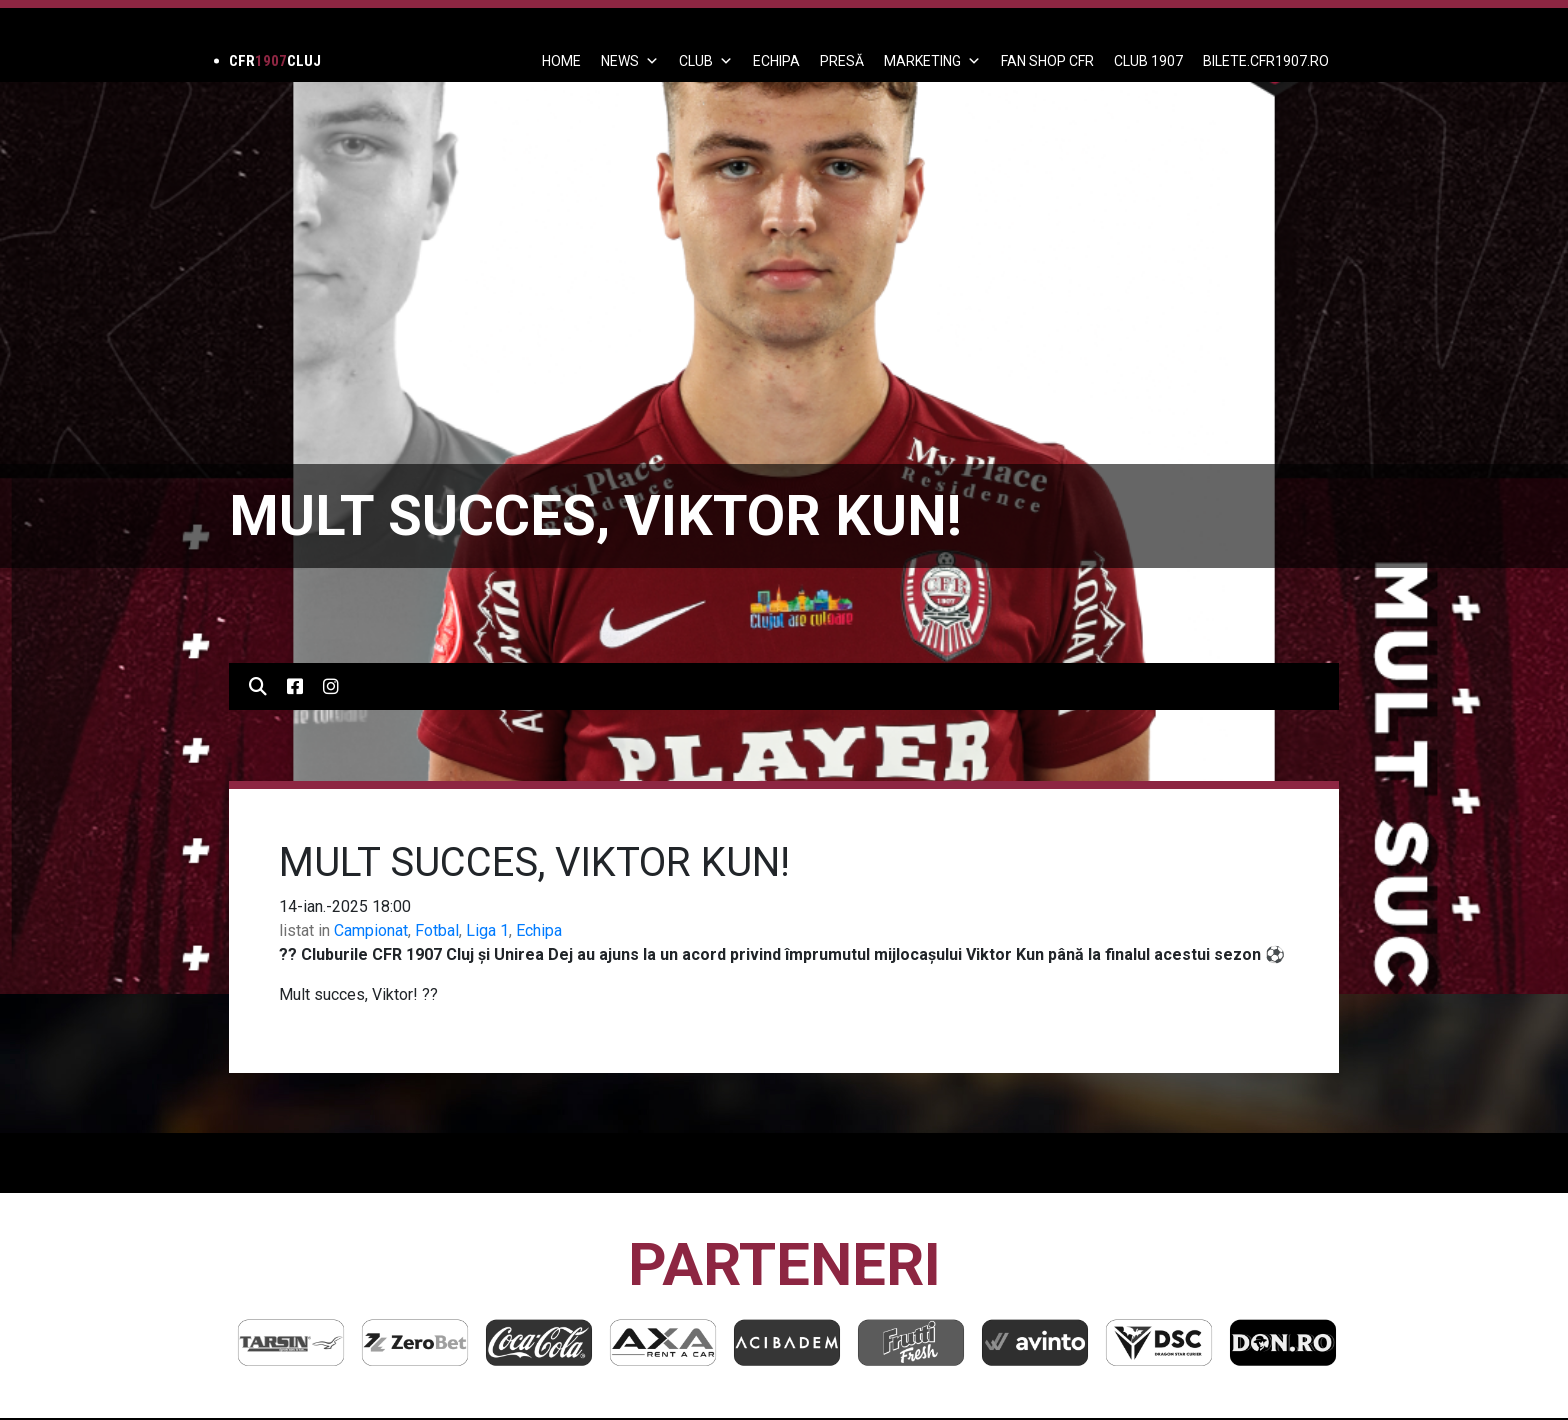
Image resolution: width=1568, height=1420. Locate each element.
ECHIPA (776, 61)
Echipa (539, 930)
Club (706, 61)
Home (561, 61)
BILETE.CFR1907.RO (1266, 61)
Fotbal (437, 930)
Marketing (932, 61)
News (630, 61)
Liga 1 (487, 930)
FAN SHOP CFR (1047, 61)
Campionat (371, 930)
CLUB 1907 (1148, 61)
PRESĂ (842, 61)
